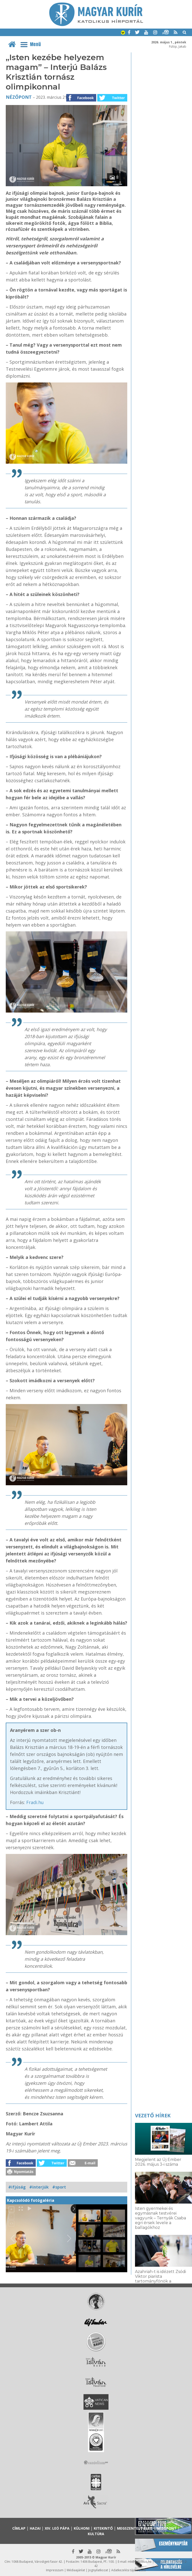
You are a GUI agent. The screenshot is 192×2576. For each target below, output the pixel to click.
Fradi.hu (35, 1802)
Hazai (35, 2528)
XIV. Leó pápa (57, 2528)
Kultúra (96, 2533)
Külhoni (82, 2528)
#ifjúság (17, 2187)
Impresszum (55, 2570)
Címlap (19, 2528)
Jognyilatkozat (98, 2570)
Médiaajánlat (76, 2570)
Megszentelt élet (134, 2528)
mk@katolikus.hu (140, 2561)
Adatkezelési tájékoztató (128, 2570)
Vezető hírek (152, 2115)
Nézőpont (19, 97)
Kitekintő (103, 2528)
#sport (59, 2187)
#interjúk (39, 2187)
